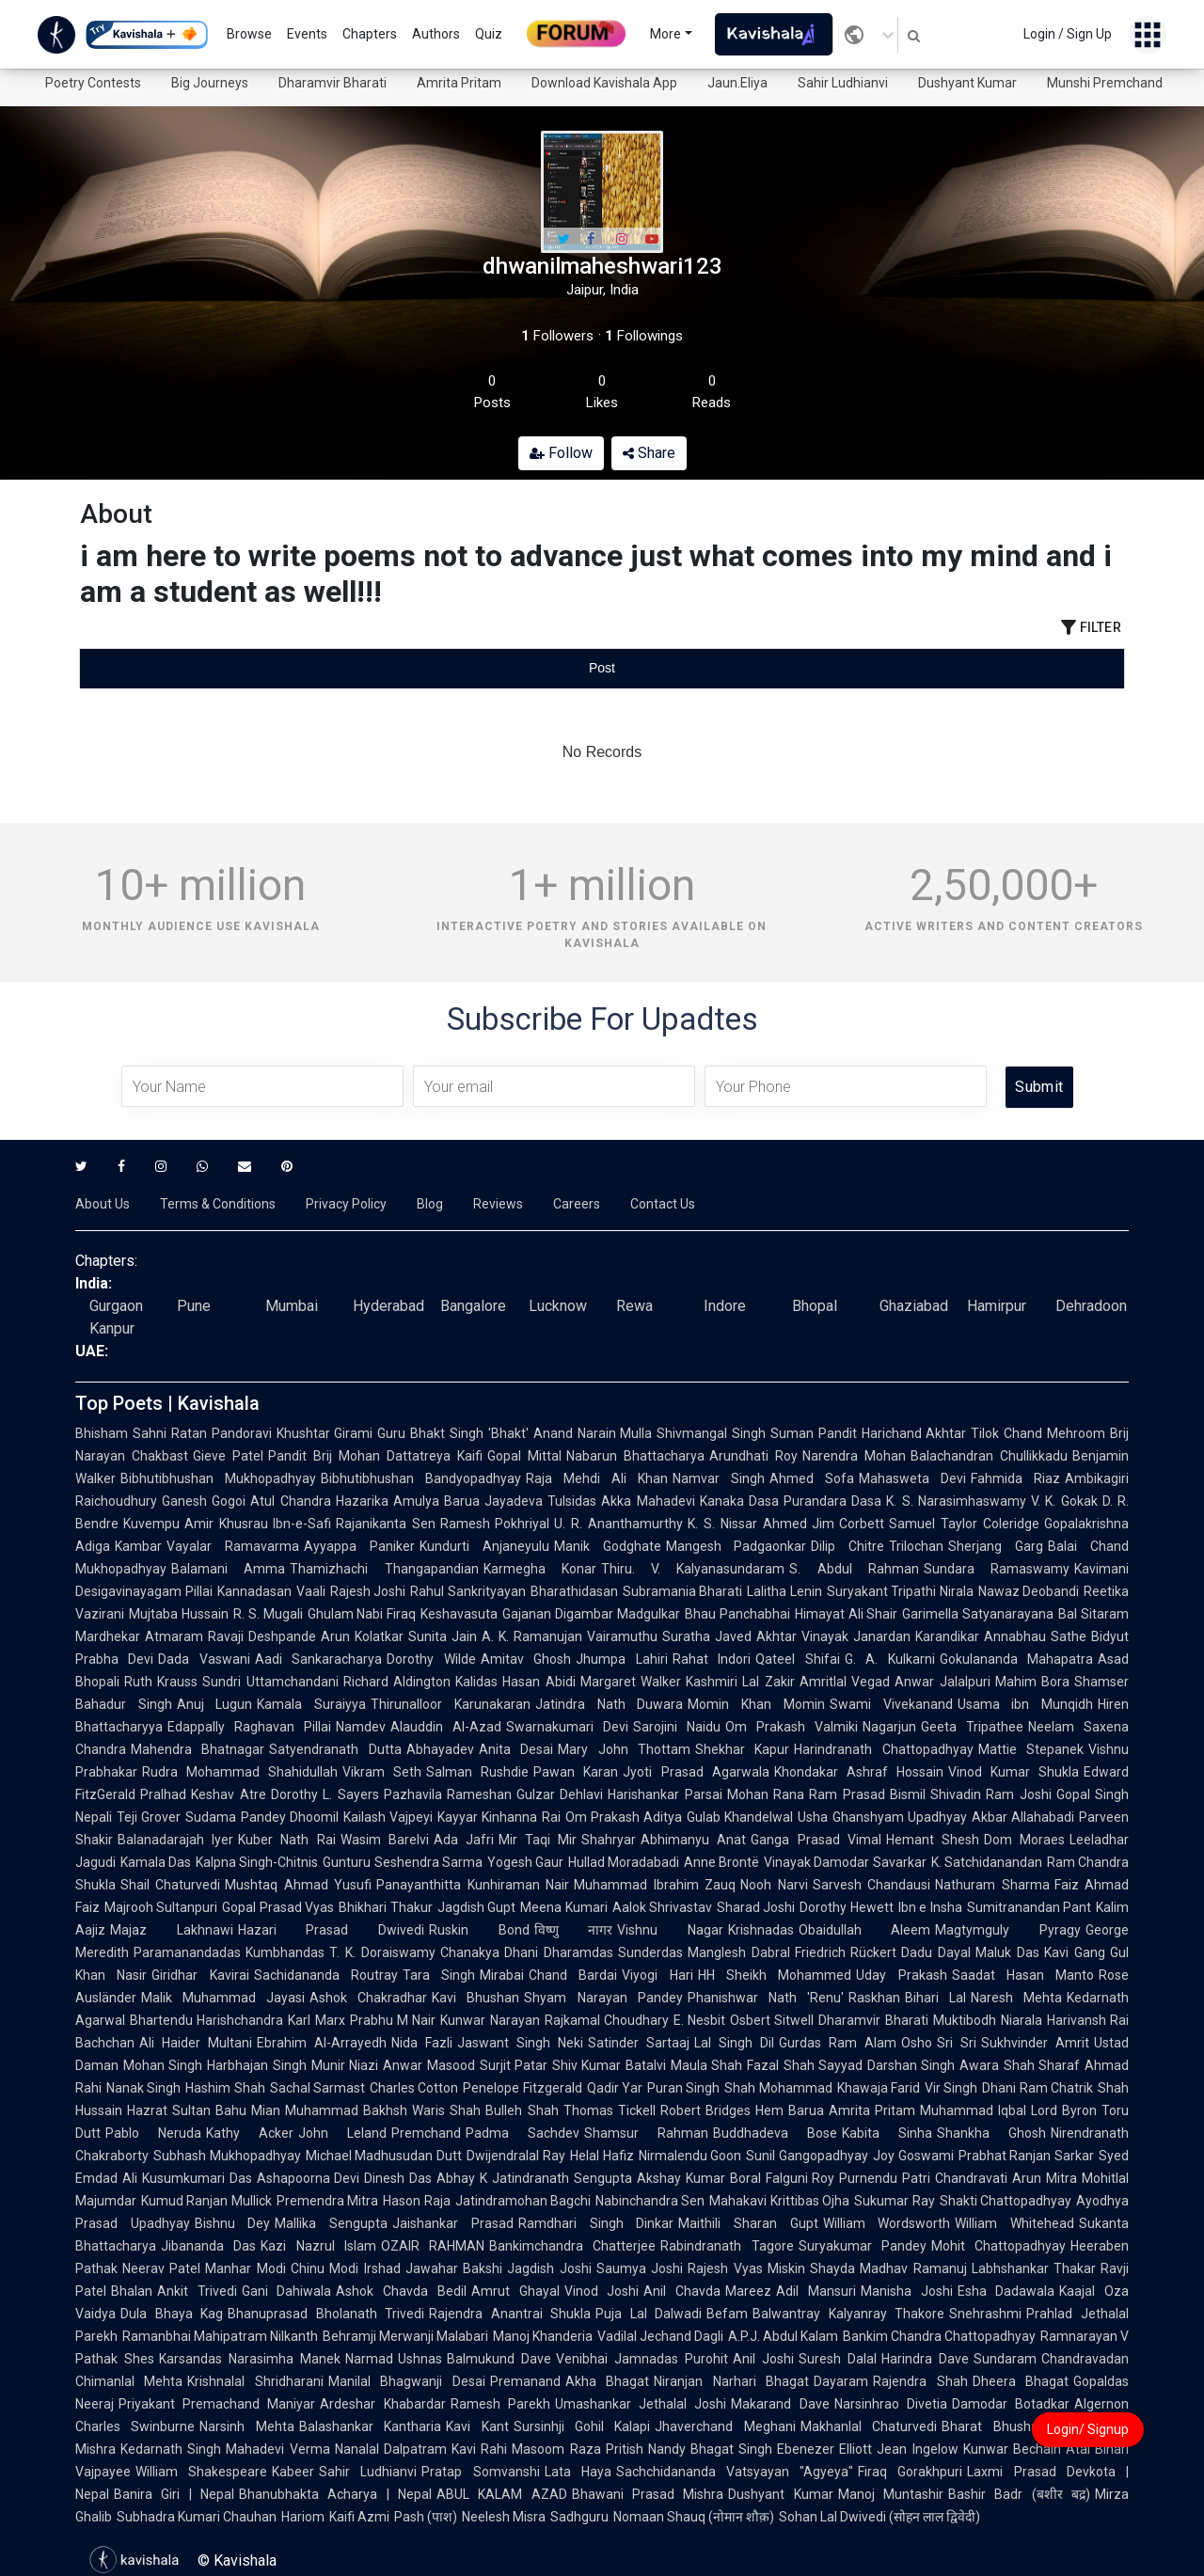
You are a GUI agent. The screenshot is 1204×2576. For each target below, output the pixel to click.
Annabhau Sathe (1035, 1636)
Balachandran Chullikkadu (989, 1455)
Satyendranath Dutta (335, 1749)
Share (649, 453)
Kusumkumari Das (197, 2178)
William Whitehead (1014, 2223)
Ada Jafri (464, 1839)
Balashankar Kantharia (370, 2426)
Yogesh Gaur (525, 1862)
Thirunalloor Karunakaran (451, 1704)
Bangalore (473, 1306)
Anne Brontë (721, 1862)
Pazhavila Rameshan (448, 1794)
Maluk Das (1007, 1952)
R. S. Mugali (268, 1613)
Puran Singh (683, 2087)
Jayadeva (513, 1501)
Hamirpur (996, 1306)
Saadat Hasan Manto (1023, 1975)
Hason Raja (416, 2200)
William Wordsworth (887, 2223)
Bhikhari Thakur (385, 1907)
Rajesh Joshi (368, 1591)
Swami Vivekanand (891, 1704)
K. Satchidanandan (986, 1862)
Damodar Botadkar (1010, 2403)
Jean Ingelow (917, 2449)
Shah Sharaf (1042, 2065)
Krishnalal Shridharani (255, 2381)
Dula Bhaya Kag (171, 2313)
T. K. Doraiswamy (382, 1952)
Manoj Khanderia (543, 2336)
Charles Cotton (414, 2087)
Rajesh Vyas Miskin (746, 2268)
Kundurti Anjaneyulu (484, 1546)
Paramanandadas (187, 1952)
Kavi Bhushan (475, 1997)
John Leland (342, 2133)
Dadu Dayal (936, 1952)
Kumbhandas (285, 1952)
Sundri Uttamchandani (270, 1681)
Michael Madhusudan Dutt (384, 2155)
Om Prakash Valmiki (791, 1726)
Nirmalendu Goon (690, 2155)
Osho (916, 2042)
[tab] (254, 668)
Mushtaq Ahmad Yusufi (298, 1884)
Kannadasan (254, 1591)
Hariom (303, 2516)
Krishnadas (761, 1929)
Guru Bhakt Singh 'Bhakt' (452, 1433)
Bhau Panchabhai (737, 1613)
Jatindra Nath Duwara (609, 1704)
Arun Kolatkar (362, 1636)
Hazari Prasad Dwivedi (331, 1929)
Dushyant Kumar (967, 82)
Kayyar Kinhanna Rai (499, 1817)
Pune (194, 1306)
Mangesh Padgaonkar (736, 1546)
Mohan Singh (162, 2065)
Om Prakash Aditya (624, 1817)
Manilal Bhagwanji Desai (406, 2381)
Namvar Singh (719, 1478)
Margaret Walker (630, 1681)
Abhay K (461, 2178)
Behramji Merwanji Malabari (405, 2336)
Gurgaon (116, 1306)
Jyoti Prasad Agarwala (695, 1771)
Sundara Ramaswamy (996, 1568)
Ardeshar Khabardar (382, 2403)
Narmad (369, 2358)
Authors (436, 33)
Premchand (426, 2133)
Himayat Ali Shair (846, 1613)
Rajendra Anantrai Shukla (510, 2313)
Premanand (525, 2381)
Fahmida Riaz (1015, 1478)
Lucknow (558, 1306)
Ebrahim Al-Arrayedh (322, 2042)
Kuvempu (151, 1523)
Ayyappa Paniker (359, 1546)
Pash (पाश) (425, 2516)
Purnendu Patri (884, 2178)
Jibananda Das (208, 2245)
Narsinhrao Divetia (890, 2403)
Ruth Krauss (161, 1681)
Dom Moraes (1024, 1839)
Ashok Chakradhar (368, 1997)
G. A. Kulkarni (890, 1659)
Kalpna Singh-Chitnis (257, 1862)
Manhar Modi (245, 2268)
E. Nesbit (699, 2020)
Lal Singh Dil (734, 2042)
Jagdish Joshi (549, 2268)
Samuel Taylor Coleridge (964, 1523)
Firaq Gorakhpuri (910, 2471)
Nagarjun (889, 1726)
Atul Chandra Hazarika (319, 1501)
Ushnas (420, 2358)
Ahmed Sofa (811, 1478)
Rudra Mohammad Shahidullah (240, 1771)
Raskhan (874, 1997)
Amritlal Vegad (845, 1681)
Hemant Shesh (932, 1839)
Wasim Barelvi (385, 1839)
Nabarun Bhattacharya (635, 1455)
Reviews (498, 1203)
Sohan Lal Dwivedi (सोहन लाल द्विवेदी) (879, 2516)
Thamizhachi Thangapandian (384, 1568)
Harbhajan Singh (256, 2065)
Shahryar (608, 1839)
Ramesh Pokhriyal (495, 1523)
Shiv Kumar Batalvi (609, 2065)
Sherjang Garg (995, 1546)
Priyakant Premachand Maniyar (217, 2403)
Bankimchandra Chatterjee (572, 2245)
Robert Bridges (705, 2110)
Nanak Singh (143, 2087)
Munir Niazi (344, 2065)
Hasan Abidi (538, 1681)
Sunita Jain (442, 1636)
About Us (102, 1203)
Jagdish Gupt (476, 1907)
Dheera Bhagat (1021, 2381)
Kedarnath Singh (170, 2449)
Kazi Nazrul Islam (318, 2245)
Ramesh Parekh (500, 2403)
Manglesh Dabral (739, 1952)
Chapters (369, 33)
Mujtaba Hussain (179, 1613)
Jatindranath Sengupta (562, 2178)
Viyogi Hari (657, 1975)
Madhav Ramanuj (913, 2268)
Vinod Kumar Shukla (1013, 1771)
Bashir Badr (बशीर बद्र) (1019, 2494)
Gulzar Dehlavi (559, 1794)
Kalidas (476, 1681)
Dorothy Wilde (431, 1659)
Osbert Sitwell (772, 2020)
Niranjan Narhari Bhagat (731, 2381)
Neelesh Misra (504, 2516)
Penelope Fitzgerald (522, 2087)
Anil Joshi (763, 2358)
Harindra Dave (925, 2358)
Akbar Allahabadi (1023, 1817)
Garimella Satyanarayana (978, 1613)
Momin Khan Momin (756, 1704)
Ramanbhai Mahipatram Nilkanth (220, 2336)
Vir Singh (951, 2087)
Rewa (634, 1306)
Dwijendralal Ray (516, 2155)
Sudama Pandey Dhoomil (262, 1817)
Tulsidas (571, 1501)
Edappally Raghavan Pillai (249, 1726)
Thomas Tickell (609, 2110)
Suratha (686, 1636)
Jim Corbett (848, 1523)
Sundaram (1005, 2358)
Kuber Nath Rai (286, 1839)
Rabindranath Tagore (726, 2245)
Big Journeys (209, 82)
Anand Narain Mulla (593, 1433)
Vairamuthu (622, 1636)
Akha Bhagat (607, 2381)
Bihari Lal (935, 1997)
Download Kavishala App (604, 82)
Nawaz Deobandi (1029, 1591)
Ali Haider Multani (195, 2042)
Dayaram (841, 2381)
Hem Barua (789, 2110)
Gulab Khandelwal (740, 1817)
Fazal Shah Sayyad (805, 2065)
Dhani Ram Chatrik (1037, 2087)
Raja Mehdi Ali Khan (597, 1478)
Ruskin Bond (479, 1929)
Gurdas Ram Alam (837, 2042)
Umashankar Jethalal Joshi (640, 2403)
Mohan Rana (765, 1794)
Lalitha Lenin (784, 1591)
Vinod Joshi (602, 2291)
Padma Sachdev (522, 2133)
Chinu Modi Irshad (346, 2268)
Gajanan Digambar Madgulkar (591, 1613)
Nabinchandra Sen (650, 2200)
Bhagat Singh (731, 2449)
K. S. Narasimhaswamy (956, 1501)
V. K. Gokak (1064, 1501)
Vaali (310, 1591)
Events (307, 33)
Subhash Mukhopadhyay (227, 2155)
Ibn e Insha (930, 1907)
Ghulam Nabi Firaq (362, 1613)
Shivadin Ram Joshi (991, 1794)
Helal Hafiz (602, 2155)
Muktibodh (964, 2020)
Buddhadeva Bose (775, 2133)
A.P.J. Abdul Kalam (783, 2336)
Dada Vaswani (203, 1659)
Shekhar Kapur (742, 1749)
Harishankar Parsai (664, 1794)
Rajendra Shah (920, 2381)
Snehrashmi (985, 2313)
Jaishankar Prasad (453, 2223)
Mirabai (502, 1975)
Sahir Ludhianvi (843, 82)
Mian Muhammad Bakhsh (329, 2110)
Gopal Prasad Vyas (278, 1907)
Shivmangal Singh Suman (735, 1433)
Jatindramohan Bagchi (523, 2200)
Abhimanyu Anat (693, 1839)
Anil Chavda (682, 2291)
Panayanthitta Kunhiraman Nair (472, 1884)
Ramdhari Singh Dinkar (595, 2223)
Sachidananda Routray (326, 1975)
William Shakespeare (201, 2471)
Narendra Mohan (854, 1455)
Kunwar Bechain (1012, 2449)
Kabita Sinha (887, 2133)
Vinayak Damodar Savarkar (845, 1862)
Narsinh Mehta (246, 2426)
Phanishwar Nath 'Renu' (766, 1997)
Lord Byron (1064, 2110)
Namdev (361, 1726)
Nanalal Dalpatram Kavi (406, 2449)
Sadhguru (579, 2516)
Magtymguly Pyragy (1008, 1929)
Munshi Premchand (1105, 82)
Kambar (138, 1546)
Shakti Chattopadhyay (1005, 2200)
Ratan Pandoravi (221, 1433)
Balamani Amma (228, 1568)
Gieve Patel (228, 1455)
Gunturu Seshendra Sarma (402, 1862)
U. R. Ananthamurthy (618, 1523)
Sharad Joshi (756, 1907)
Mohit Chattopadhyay (998, 2245)
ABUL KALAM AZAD (501, 2494)
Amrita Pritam (459, 82)
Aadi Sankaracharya (318, 1659)
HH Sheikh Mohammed (775, 1975)
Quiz (488, 33)
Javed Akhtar (756, 1636)
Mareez (748, 2291)
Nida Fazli (421, 2042)
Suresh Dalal (838, 2358)
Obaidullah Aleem (865, 1929)
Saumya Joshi (639, 2268)
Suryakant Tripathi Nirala (900, 1591)
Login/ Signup (1088, 2429)
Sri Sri (956, 2042)
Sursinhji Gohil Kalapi (582, 2426)
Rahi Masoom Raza (541, 2449)
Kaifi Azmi (359, 2516)
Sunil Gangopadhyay (807, 2155)
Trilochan (916, 1546)
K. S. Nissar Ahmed (747, 1523)
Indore (725, 1306)
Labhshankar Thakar (1034, 2268)
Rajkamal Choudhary (607, 2020)
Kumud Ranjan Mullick (206, 2200)
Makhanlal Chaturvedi (868, 2426)
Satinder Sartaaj (638, 2042)
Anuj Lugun (215, 1704)
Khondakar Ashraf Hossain (858, 1771)
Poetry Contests (93, 82)
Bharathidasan (574, 1591)
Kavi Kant (477, 2426)
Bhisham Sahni (120, 1433)
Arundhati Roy (753, 1455)
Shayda (832, 2268)
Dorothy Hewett (846, 1907)
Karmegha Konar (539, 1568)
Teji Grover (149, 1817)
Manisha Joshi (907, 2291)
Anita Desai (516, 1749)
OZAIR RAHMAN (432, 2245)
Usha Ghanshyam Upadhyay (882, 1817)
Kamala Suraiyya (311, 1704)
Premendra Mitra (327, 2200)
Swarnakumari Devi (567, 1726)
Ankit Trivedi (197, 2291)
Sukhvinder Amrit (1035, 2042)
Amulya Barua (436, 1501)
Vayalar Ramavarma (232, 1546)
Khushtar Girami (325, 1433)
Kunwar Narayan (489, 2020)
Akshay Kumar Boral (699, 2178)
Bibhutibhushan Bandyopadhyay (421, 1478)
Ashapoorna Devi (308, 2178)
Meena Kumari (563, 1907)
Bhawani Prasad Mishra (648, 2494)
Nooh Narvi (773, 1884)
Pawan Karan (575, 1771)
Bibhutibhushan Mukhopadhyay (218, 1478)
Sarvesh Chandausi (871, 1884)
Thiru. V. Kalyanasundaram (693, 1568)
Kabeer (293, 2471)
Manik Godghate (607, 1546)
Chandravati (971, 2178)
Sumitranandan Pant (1029, 1907)
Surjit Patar (513, 2065)
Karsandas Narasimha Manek (250, 2358)
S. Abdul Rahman (854, 1568)
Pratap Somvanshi (480, 2471)
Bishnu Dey (233, 2223)
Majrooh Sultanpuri (160, 1907)
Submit (1039, 1087)
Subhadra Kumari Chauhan (197, 2516)
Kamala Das (155, 1862)
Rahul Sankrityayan (468, 1591)
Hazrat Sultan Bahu (186, 2110)
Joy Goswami (913, 2155)
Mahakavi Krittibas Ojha (779, 2200)
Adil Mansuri (816, 2291)
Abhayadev (440, 1749)
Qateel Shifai (797, 1659)
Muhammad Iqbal (973, 2110)
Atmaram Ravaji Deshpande (230, 1636)
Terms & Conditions (218, 1203)
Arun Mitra (1044, 2178)
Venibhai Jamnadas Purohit (642, 2358)
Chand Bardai (573, 1975)
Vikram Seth (381, 1771)
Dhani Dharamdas (558, 1952)
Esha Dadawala (1006, 2291)
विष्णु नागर (573, 1929)
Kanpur (112, 1328)
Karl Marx (316, 2020)
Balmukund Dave (499, 2358)
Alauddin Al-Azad (445, 1726)
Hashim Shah (224, 2087)
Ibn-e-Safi (302, 1523)
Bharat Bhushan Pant (1013, 2426)
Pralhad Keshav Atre (203, 1794)
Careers (576, 1203)
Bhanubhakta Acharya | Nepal (335, 2494)
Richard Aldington (397, 1681)
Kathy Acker (249, 2133)
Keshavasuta (459, 1613)
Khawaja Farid (878, 2087)
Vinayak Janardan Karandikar (890, 1636)
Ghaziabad (913, 1306)
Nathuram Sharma (992, 1884)
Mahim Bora (1032, 1681)
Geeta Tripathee (972, 1726)
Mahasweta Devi (912, 1478)
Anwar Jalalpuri (942, 1681)
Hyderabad (388, 1306)
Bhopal (814, 1306)
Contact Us (662, 1203)
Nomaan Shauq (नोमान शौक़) (693, 2516)
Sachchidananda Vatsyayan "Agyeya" (734, 2471)
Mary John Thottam (624, 1749)
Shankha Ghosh (991, 2133)
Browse (249, 33)
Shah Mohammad (778, 2087)
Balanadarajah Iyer (175, 1839)
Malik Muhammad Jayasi (223, 1997)
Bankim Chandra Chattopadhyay (939, 2336)
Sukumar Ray (894, 2200)
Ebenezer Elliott (824, 2449)
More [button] (665, 33)
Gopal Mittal (524, 1455)
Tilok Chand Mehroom (1038, 1433)
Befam (727, 2313)
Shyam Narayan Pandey (603, 1997)
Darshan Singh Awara (933, 2065)
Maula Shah (706, 2065)
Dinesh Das (398, 2178)
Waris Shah (446, 2110)
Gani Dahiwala (287, 2291)
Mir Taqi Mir (538, 1839)
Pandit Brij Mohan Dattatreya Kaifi (375, 1455)
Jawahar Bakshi (453, 2268)
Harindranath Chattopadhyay (883, 1749)
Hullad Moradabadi (623, 1862)
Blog (430, 1203)
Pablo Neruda (153, 2133)
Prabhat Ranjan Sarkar (1026, 2155)
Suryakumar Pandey (863, 2245)
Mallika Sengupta (331, 2223)
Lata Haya (578, 2471)
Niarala (1021, 2020)
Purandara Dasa (832, 1501)
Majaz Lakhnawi (171, 1929)
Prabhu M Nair (393, 2020)
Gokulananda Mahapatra (1016, 1659)
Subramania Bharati (683, 1591)
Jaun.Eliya (737, 82)
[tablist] (602, 668)
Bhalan (131, 2291)
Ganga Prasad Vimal (815, 1839)
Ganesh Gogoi (204, 1501)
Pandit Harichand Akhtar (892, 1433)
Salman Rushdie (477, 1771)
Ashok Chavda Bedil (401, 2291)
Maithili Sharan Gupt (747, 2223)
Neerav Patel (161, 2268)
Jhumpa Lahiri (621, 1659)
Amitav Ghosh (526, 1659)
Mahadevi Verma (277, 2449)
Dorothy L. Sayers (325, 1794)
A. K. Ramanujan (532, 1636)
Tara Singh (439, 1975)
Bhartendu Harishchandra (206, 2020)
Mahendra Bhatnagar (197, 1749)
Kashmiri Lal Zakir (740, 1681)
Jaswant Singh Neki (520, 2042)
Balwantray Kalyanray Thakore (848, 2313)
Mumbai (291, 1306)
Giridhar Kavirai (199, 1975)
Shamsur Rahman (646, 2133)
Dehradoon (1091, 1306)
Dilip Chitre (847, 1546)
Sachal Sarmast (317, 2087)
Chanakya (469, 1952)
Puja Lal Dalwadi (648, 2313)
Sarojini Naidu (677, 1726)
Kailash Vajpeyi (388, 1817)
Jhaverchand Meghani (725, 2426)
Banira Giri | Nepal (174, 2494)
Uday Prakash (901, 1975)
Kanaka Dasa (739, 1501)
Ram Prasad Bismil (867, 1794)
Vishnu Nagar (670, 1929)
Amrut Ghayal (515, 2291)
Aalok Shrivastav (662, 1907)
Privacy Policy (346, 1203)
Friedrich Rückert (846, 1952)
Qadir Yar (614, 2087)
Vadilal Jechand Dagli (660, 2336)
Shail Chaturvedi (170, 1884)
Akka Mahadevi (647, 1501)
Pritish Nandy (646, 2449)
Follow (561, 453)
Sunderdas (650, 1952)
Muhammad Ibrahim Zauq (655, 1884)
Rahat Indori (712, 1659)
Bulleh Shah (521, 2110)
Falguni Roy (800, 2178)
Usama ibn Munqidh (1025, 1704)
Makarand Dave (780, 2403)
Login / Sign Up (1067, 33)
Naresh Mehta (1016, 1997)
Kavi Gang (1074, 1952)
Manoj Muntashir (890, 2494)
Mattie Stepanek (1031, 1749)
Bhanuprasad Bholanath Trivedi (326, 2313)
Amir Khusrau (226, 1523)
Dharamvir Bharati (332, 82)
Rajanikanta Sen (386, 1523)
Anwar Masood (428, 2065)
